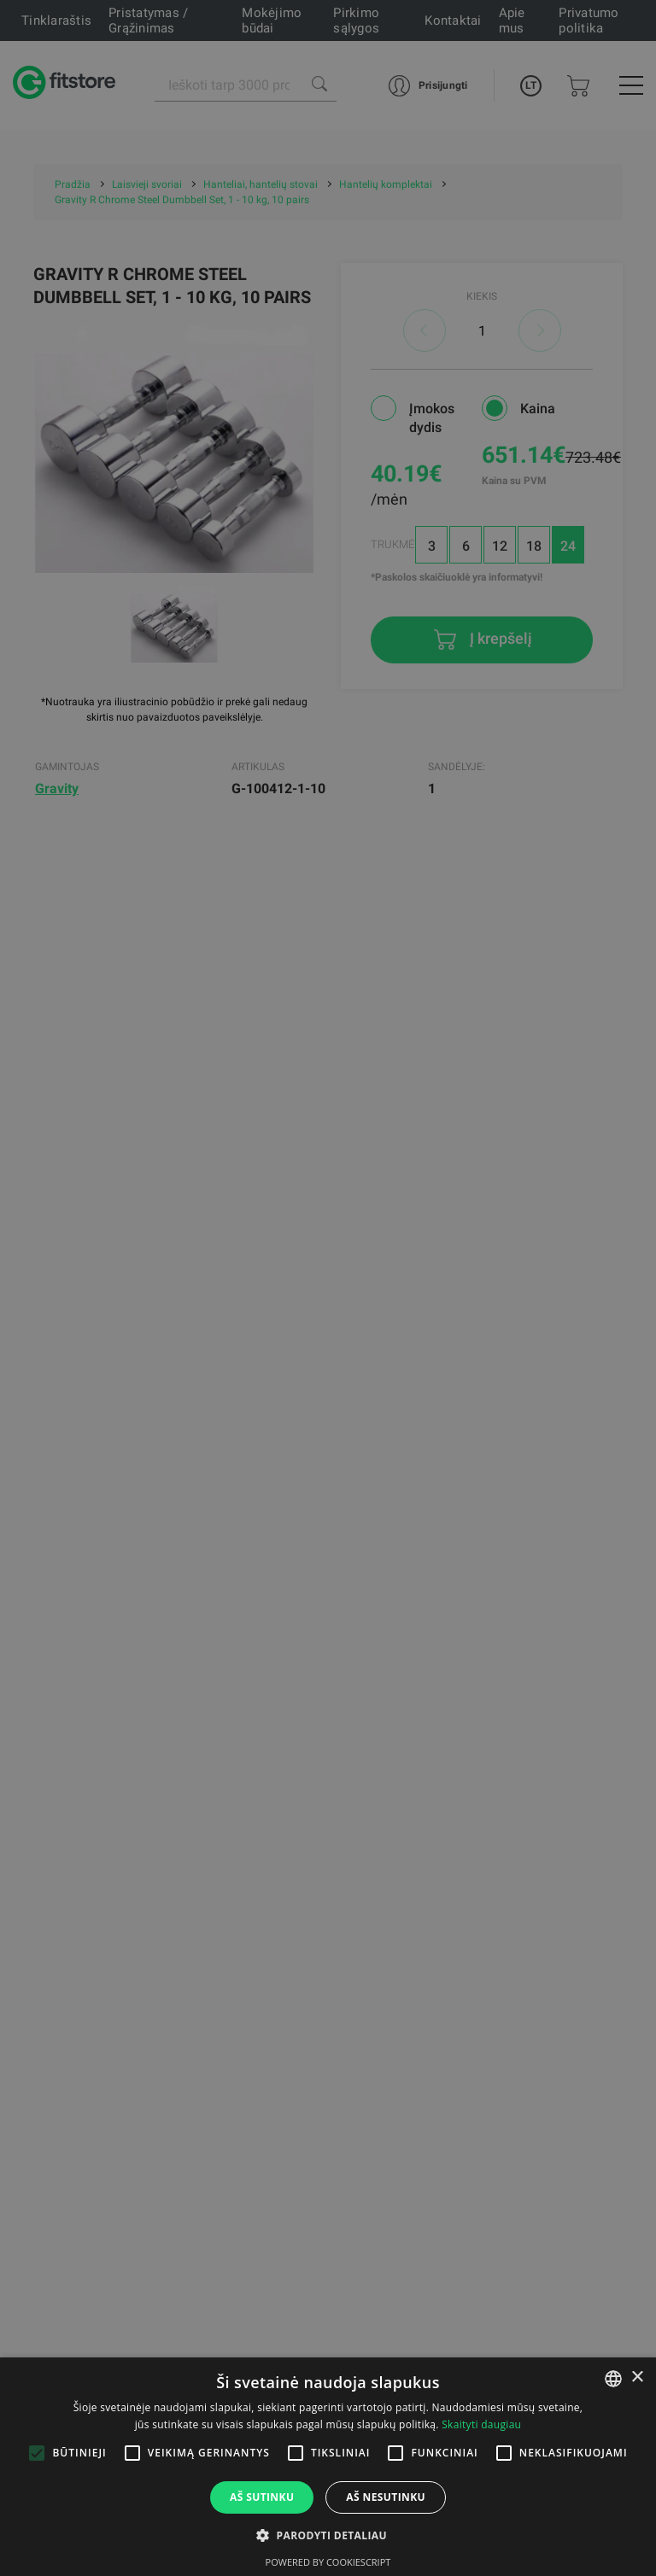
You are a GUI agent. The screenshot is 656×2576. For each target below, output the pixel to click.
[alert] (328, 1288)
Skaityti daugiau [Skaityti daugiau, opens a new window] (481, 2424)
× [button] (636, 2377)
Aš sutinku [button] (262, 2497)
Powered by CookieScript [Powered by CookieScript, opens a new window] (328, 2562)
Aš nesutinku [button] (385, 2497)
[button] (328, 2535)
